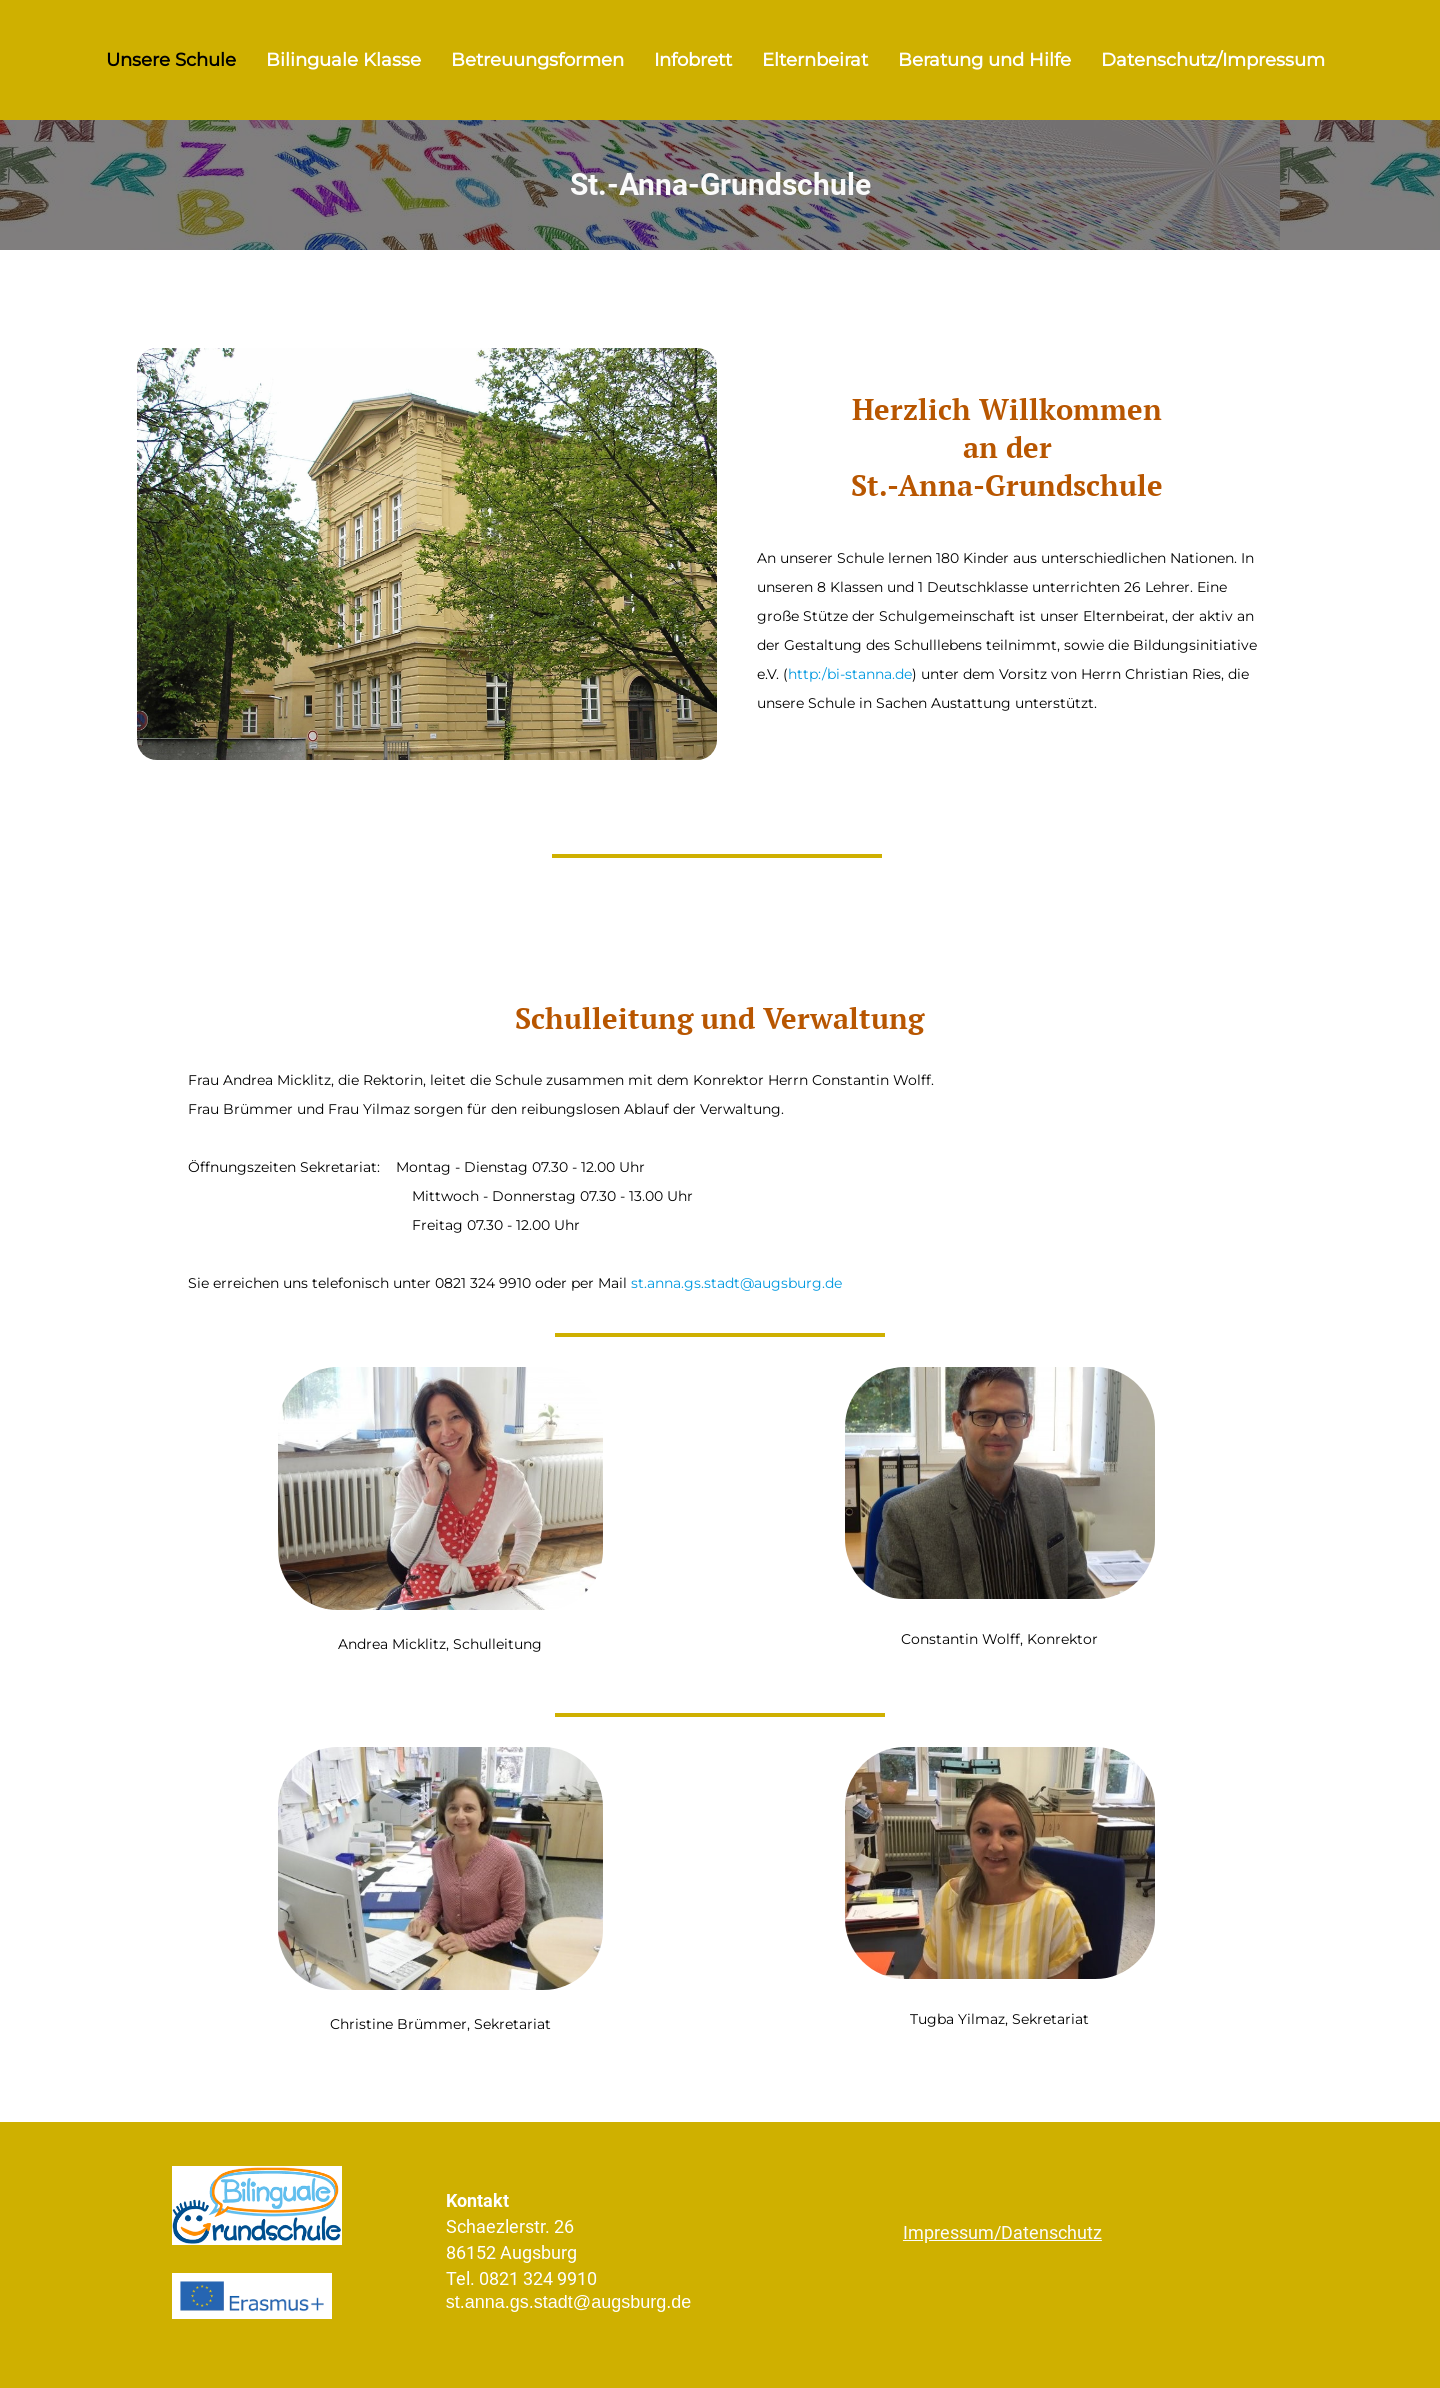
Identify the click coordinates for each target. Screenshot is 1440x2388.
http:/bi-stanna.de (850, 674)
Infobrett (693, 60)
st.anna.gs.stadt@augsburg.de (736, 1283)
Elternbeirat (815, 60)
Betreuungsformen (537, 60)
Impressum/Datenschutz (1002, 2232)
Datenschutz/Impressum (1213, 60)
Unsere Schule (171, 60)
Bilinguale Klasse (343, 60)
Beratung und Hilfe (984, 60)
